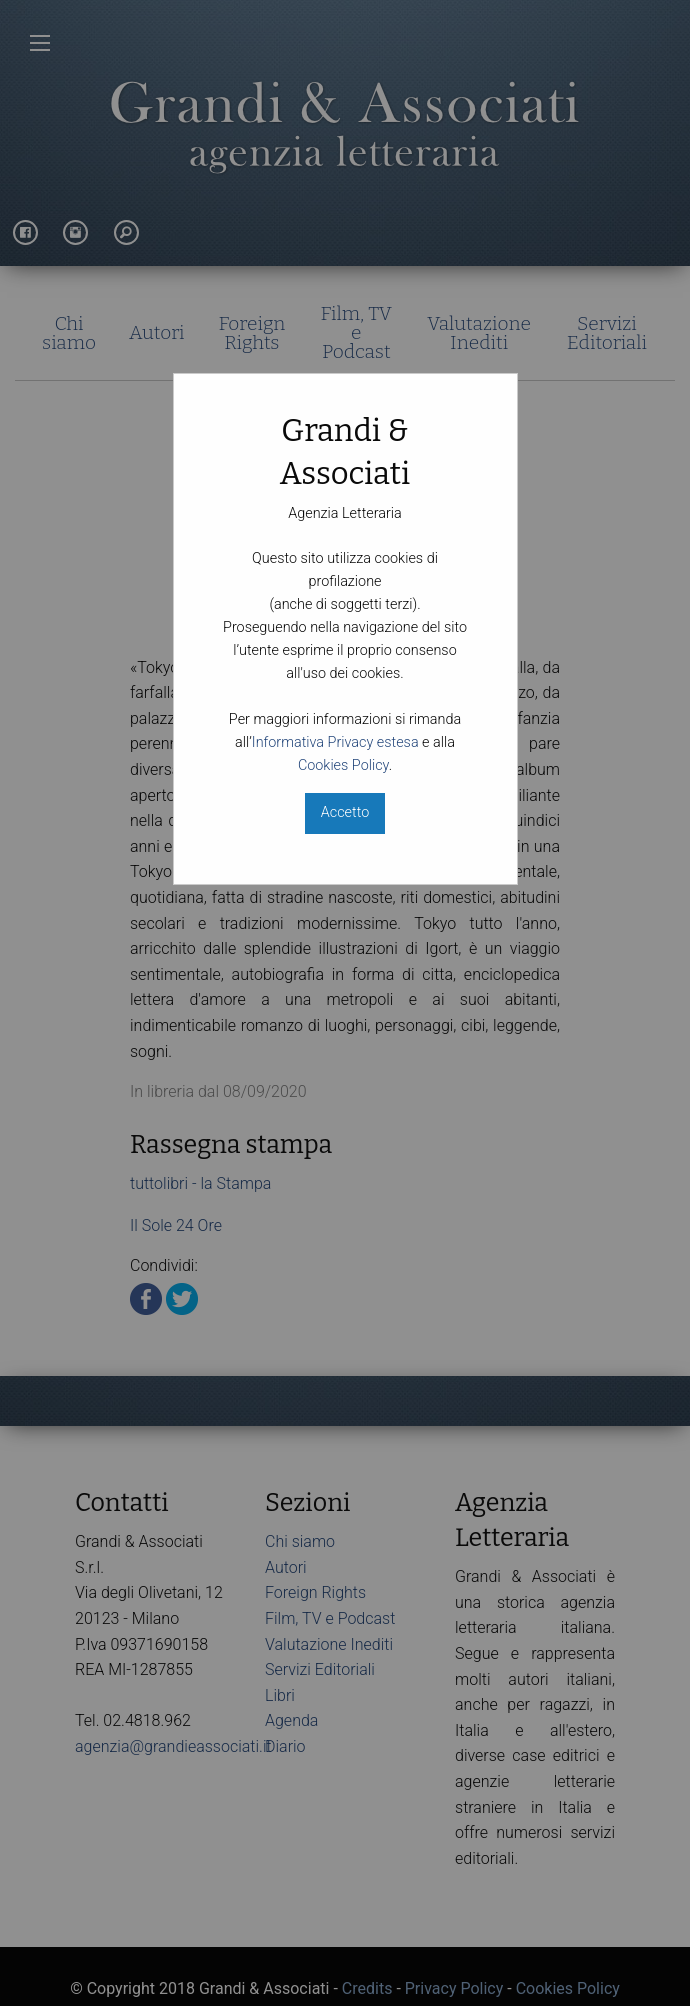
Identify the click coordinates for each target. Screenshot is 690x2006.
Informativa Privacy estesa (335, 742)
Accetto (345, 812)
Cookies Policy (343, 765)
